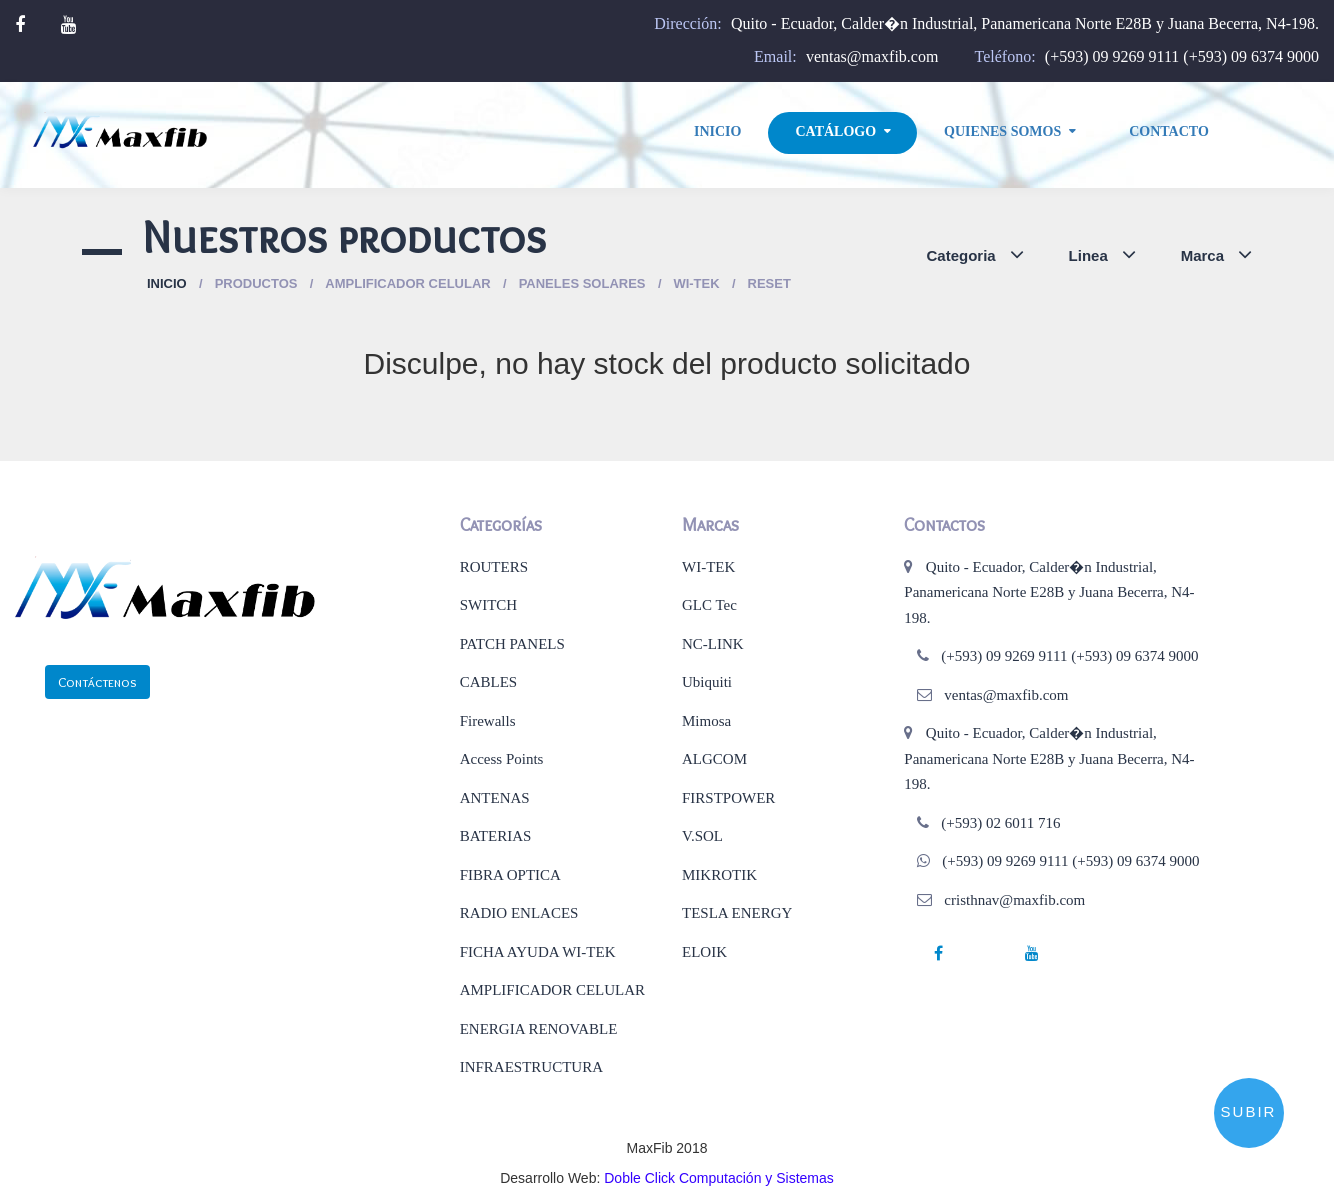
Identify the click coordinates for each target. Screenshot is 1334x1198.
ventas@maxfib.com (872, 56)
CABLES (489, 682)
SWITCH (489, 605)
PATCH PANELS (512, 644)
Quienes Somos (1002, 131)
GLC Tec (709, 605)
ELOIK (704, 952)
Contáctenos (97, 682)
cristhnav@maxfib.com (1014, 900)
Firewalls (488, 721)
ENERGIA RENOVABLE (539, 1029)
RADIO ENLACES (519, 913)
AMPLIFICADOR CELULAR (552, 990)
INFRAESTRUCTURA (531, 1067)
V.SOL (702, 836)
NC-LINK (713, 644)
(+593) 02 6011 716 (1000, 823)
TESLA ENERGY (737, 913)
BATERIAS (496, 836)
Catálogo (835, 131)
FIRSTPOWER (728, 798)
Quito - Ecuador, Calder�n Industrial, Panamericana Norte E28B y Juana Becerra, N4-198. (1025, 23)
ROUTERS (494, 567)
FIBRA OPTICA (510, 875)
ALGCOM (714, 759)
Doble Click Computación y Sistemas (719, 1178)
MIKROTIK (719, 875)
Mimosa (706, 721)
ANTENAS (495, 798)
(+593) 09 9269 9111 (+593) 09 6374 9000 (1182, 56)
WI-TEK (708, 567)
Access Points (502, 759)
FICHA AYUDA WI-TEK (538, 952)
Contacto (1169, 131)
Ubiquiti (707, 682)
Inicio (717, 131)
